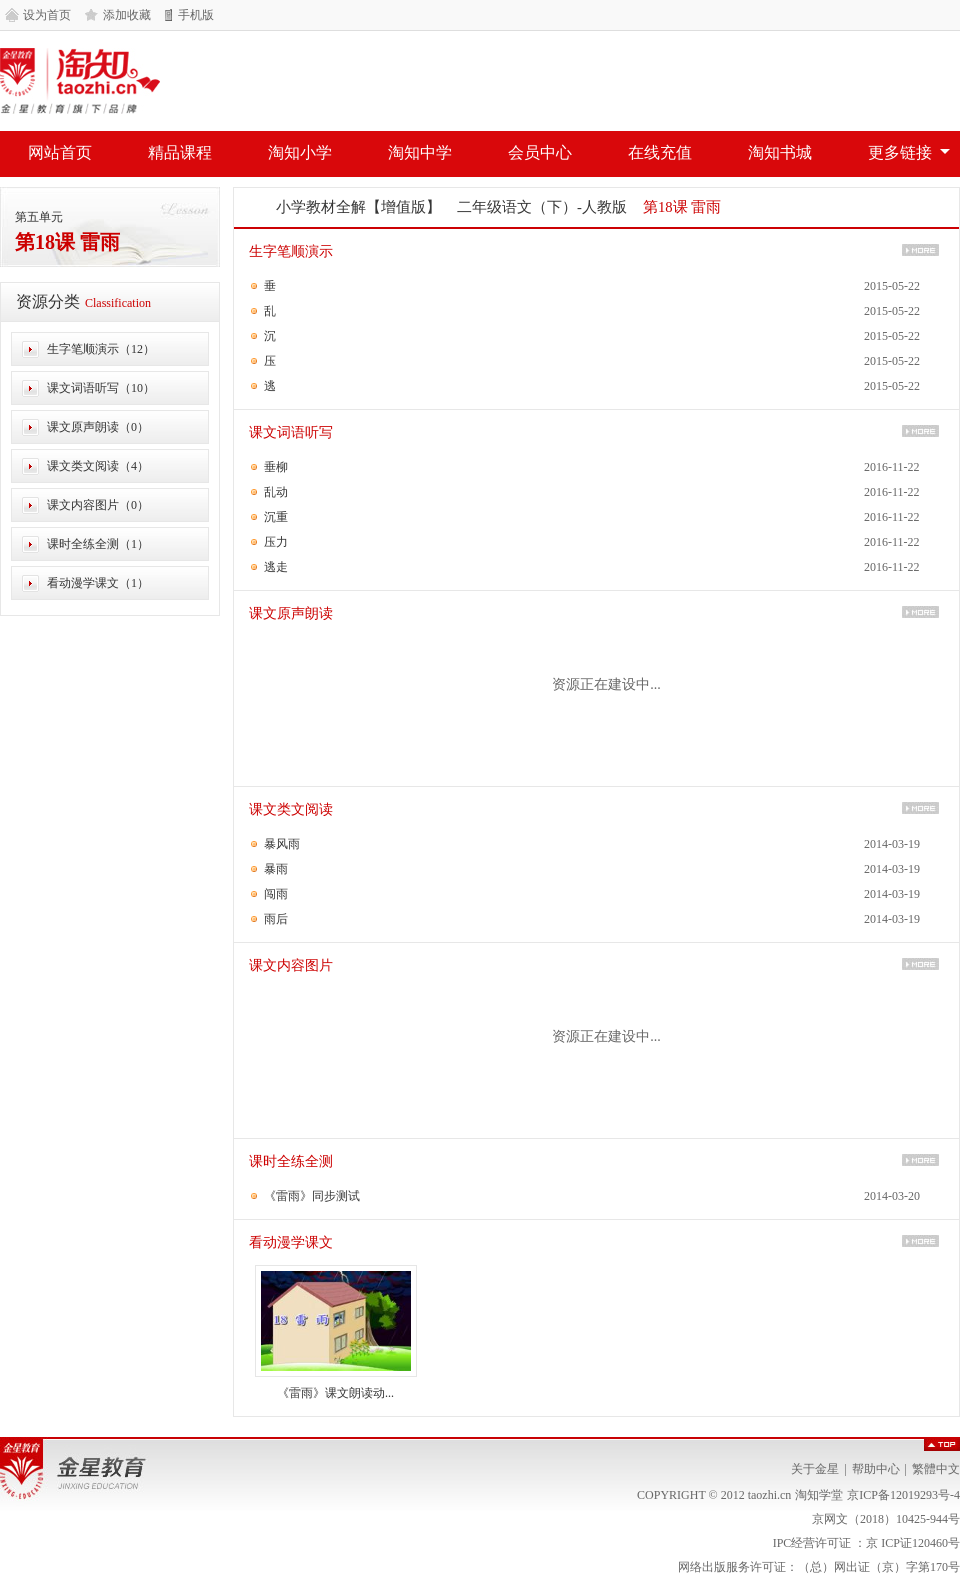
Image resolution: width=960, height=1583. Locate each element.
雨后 (276, 919)
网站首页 (60, 152)
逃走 (276, 567)
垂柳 (276, 467)
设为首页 (47, 15)
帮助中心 (876, 1469)
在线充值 (660, 152)
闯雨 (276, 894)
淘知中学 (420, 152)
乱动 (276, 492)
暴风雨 (282, 844)
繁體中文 (936, 1469)
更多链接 (900, 152)
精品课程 (180, 152)
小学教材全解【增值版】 (358, 207)
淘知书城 (780, 152)
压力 (276, 542)
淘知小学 (300, 152)
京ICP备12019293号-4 (903, 1495)
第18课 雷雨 (67, 242)
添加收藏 (127, 15)
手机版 (196, 15)
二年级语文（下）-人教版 (542, 207)
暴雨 (276, 869)
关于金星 (815, 1469)
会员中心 (540, 152)
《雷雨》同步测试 (312, 1196)
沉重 (276, 517)
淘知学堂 (80, 81)
